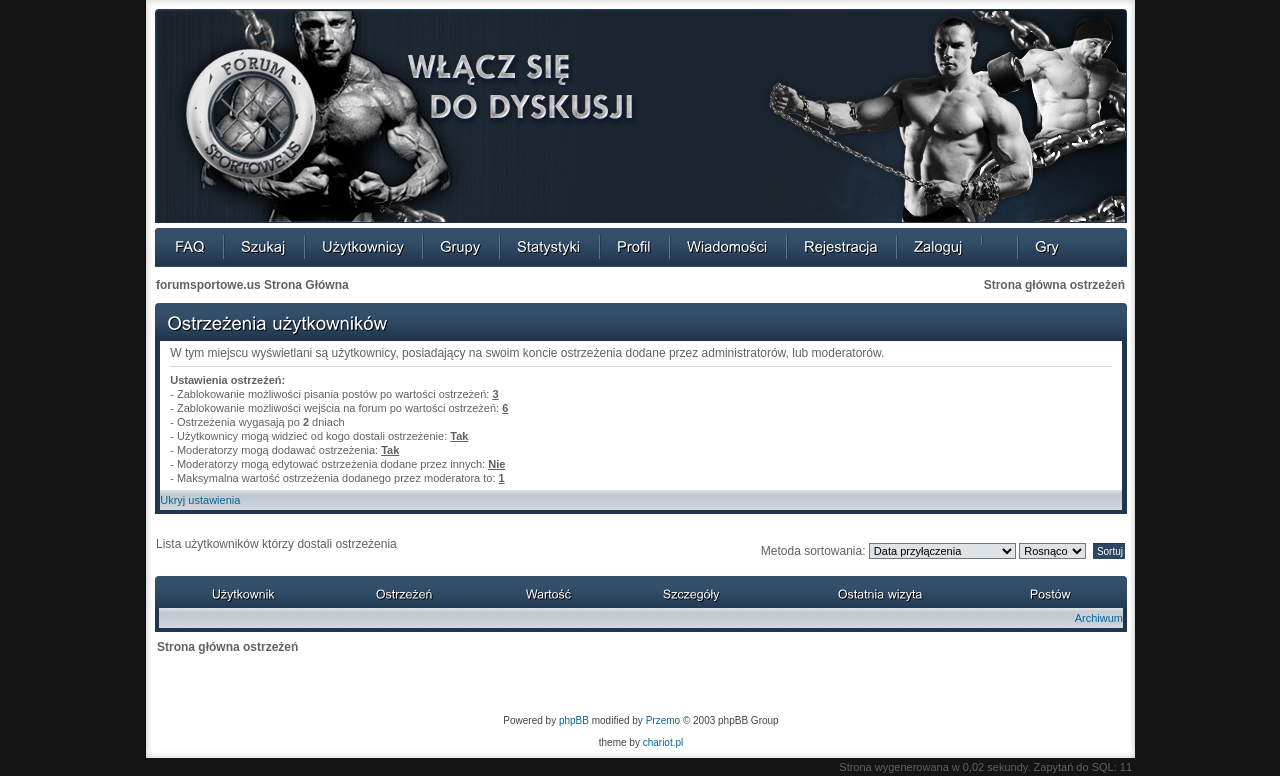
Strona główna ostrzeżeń (1054, 285)
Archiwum (1099, 618)
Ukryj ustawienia (200, 500)
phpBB (574, 720)
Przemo (663, 720)
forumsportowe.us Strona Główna (252, 285)
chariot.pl (663, 742)
